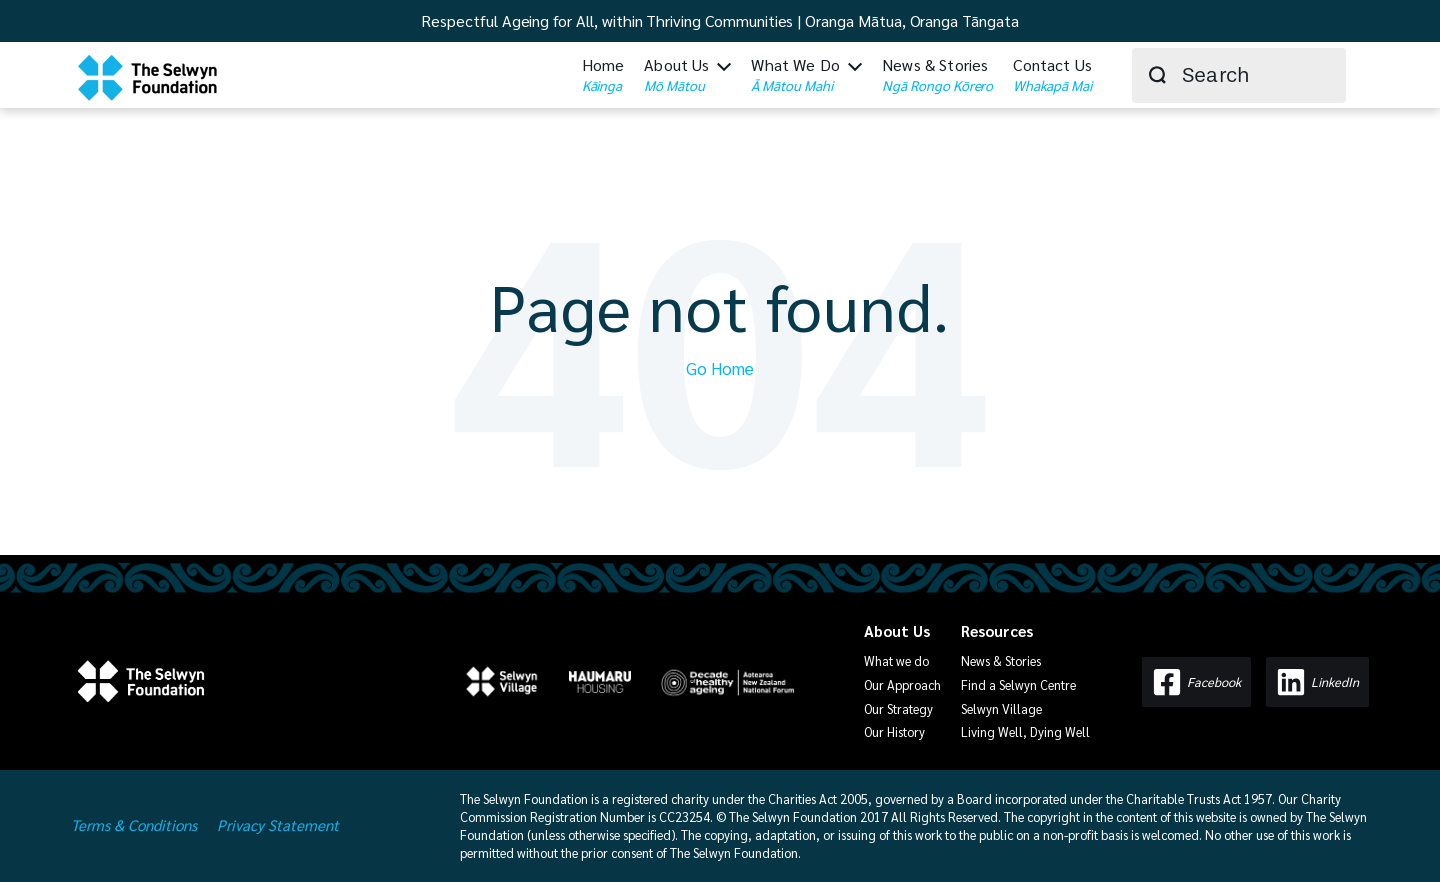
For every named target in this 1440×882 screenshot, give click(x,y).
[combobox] (1239, 75)
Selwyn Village (1001, 708)
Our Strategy (898, 708)
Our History (894, 731)
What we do (896, 660)
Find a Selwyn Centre (1018, 684)
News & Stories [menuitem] (937, 75)
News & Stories (1001, 660)
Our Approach (902, 684)
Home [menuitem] (603, 75)
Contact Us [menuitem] (1052, 75)
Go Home (720, 368)
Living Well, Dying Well (1025, 731)
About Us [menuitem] (676, 75)
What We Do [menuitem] (795, 75)
